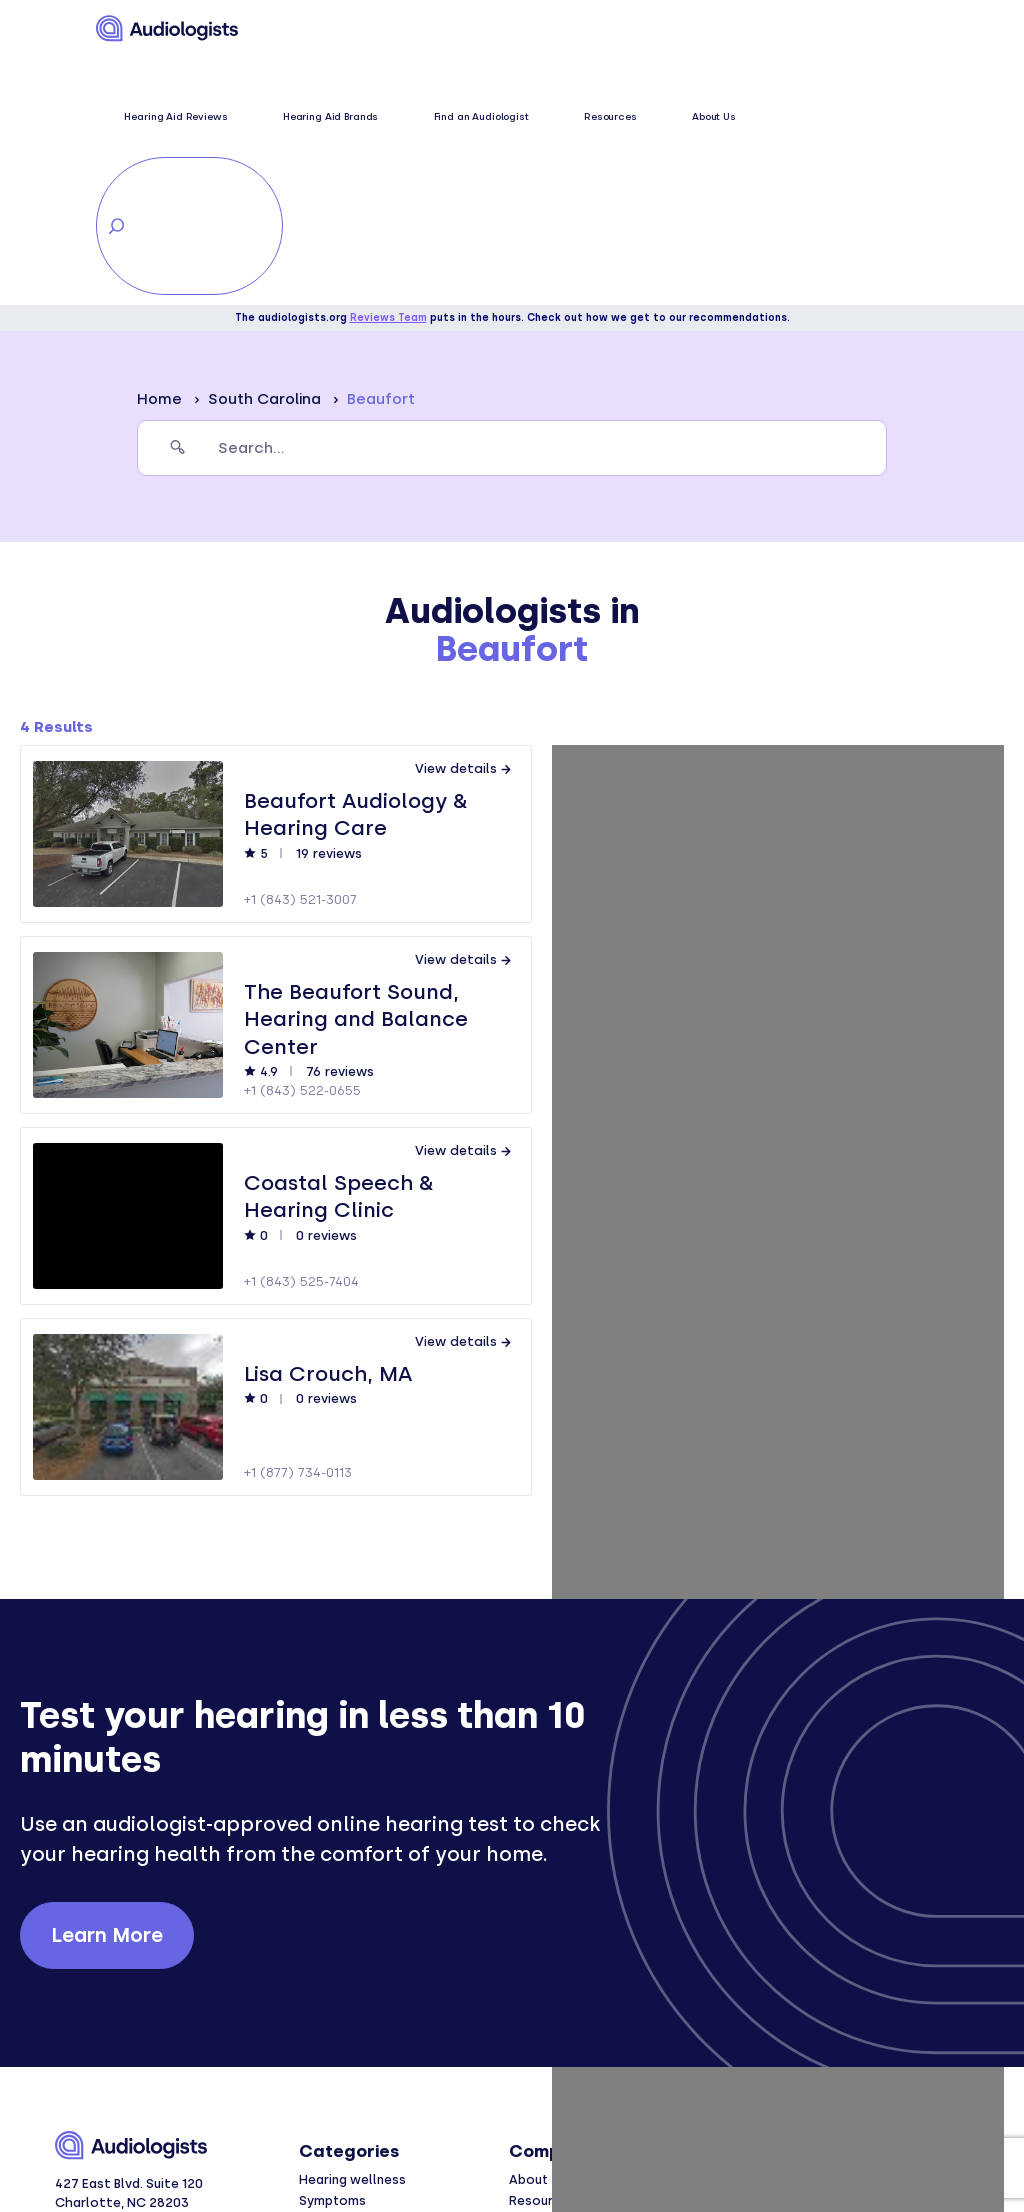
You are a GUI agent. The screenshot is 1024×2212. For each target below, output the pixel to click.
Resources (643, 29)
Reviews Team (388, 69)
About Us (705, 29)
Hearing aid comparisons (376, 2036)
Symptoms (333, 1952)
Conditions (334, 1973)
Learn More (107, 1686)
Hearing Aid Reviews (336, 29)
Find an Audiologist (556, 29)
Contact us (545, 1994)
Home (159, 151)
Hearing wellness (352, 1930)
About (529, 1930)
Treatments (337, 1994)
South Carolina (264, 151)
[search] (512, 199)
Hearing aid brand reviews (379, 2015)
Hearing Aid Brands (448, 29)
